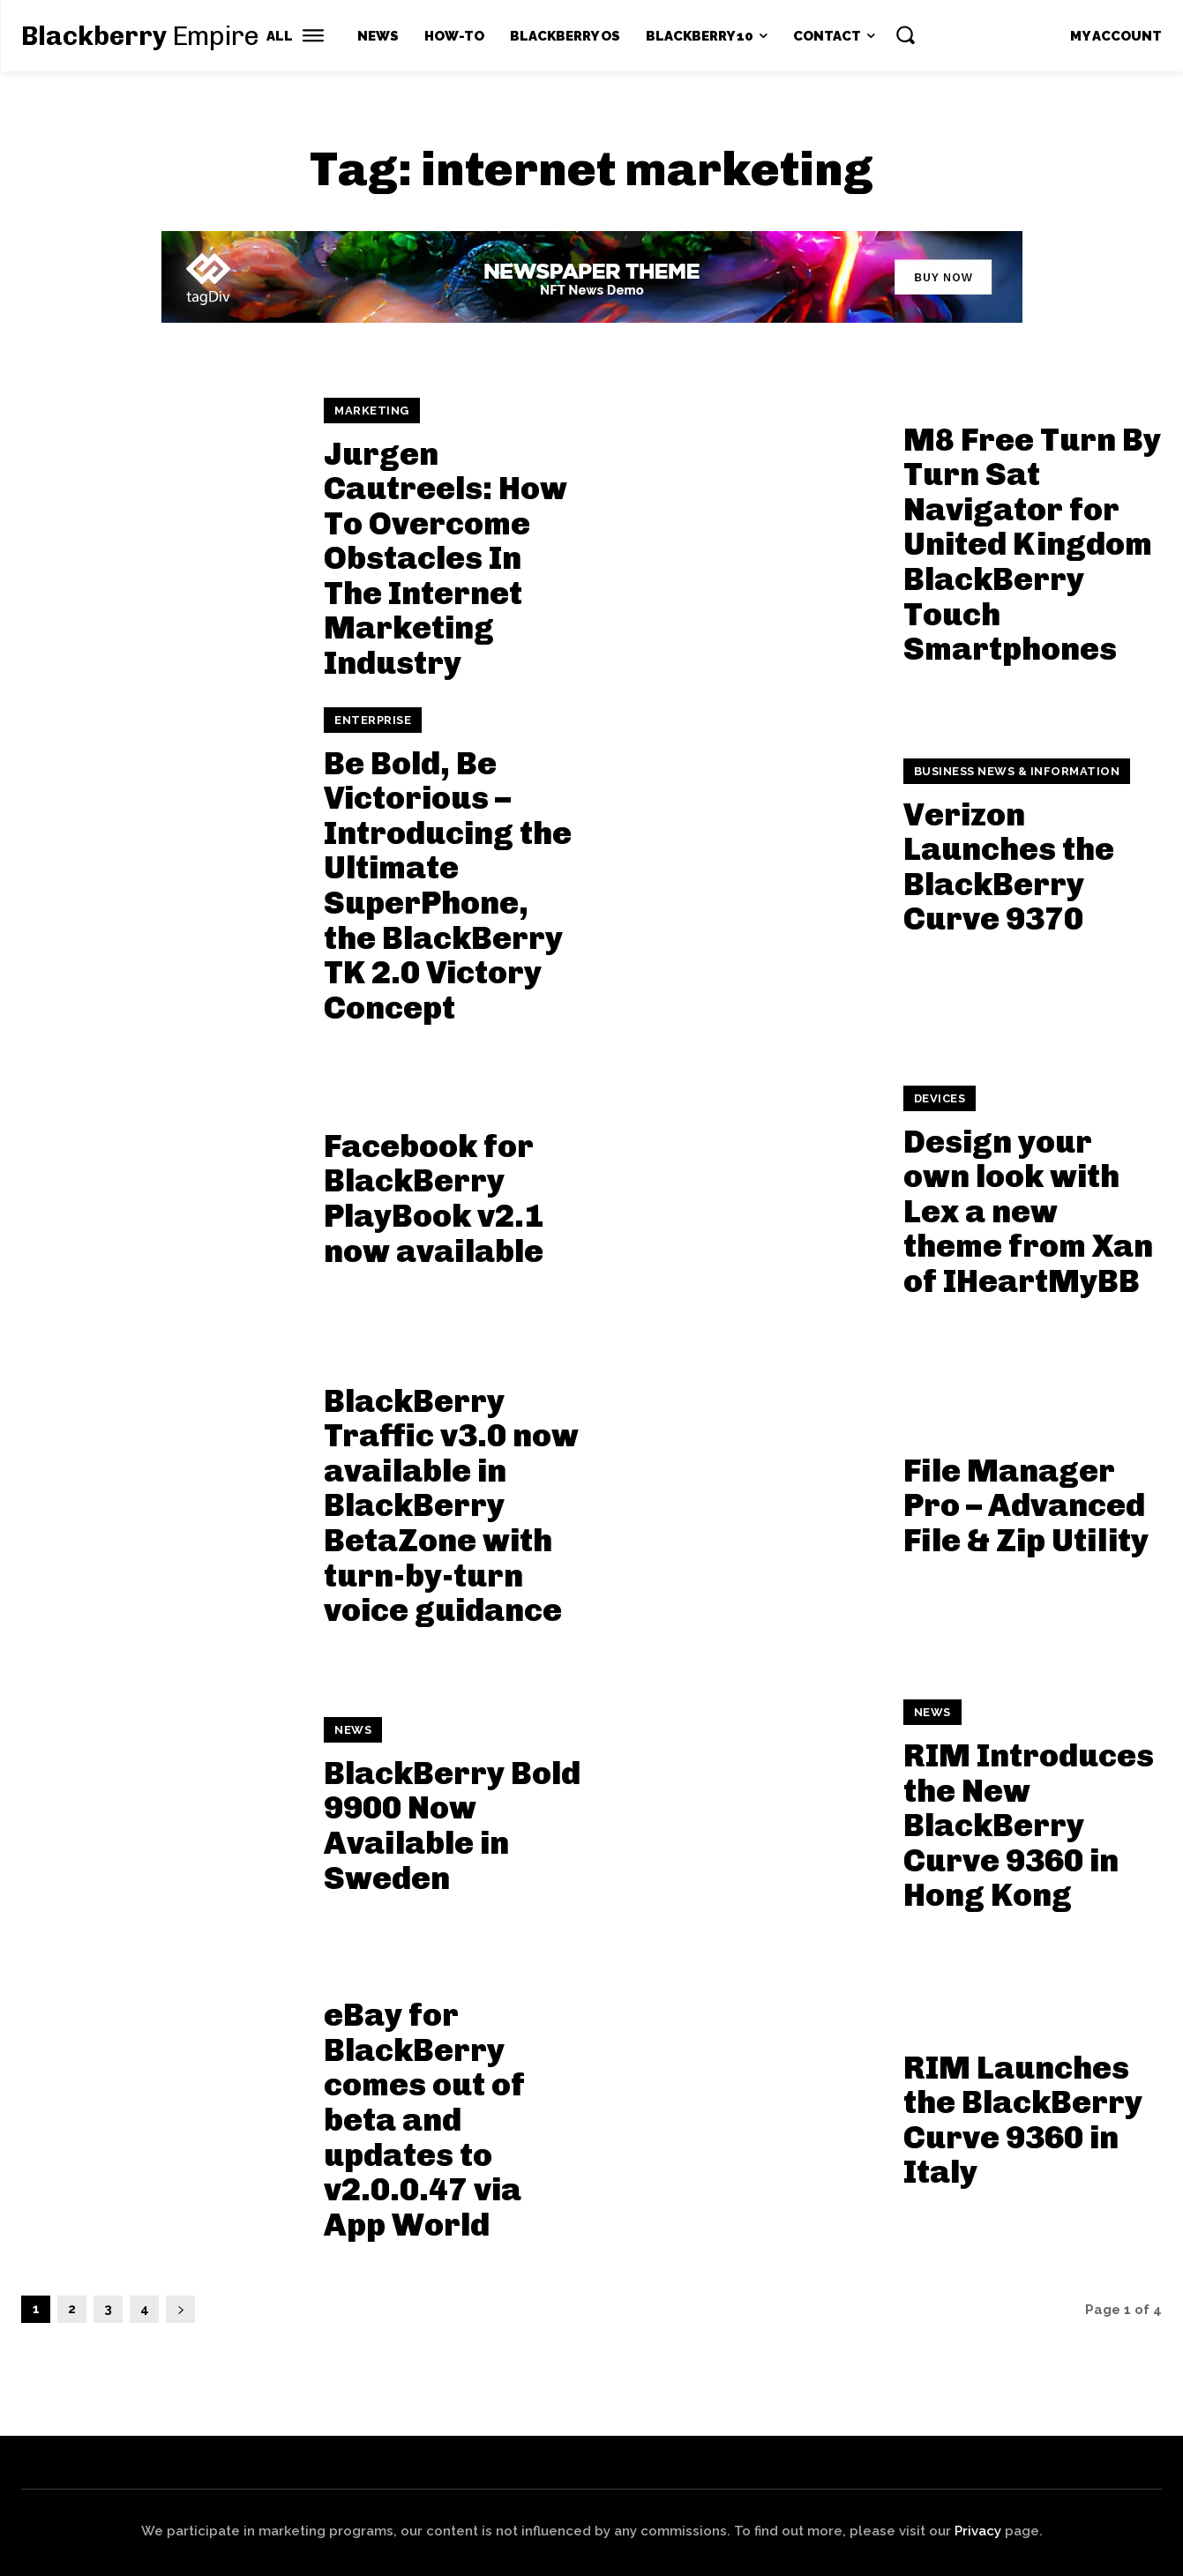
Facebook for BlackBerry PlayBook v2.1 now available (433, 1198)
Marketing (371, 410)
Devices (940, 1098)
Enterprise (372, 720)
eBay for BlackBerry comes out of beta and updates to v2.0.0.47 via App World (424, 2120)
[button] (905, 34)
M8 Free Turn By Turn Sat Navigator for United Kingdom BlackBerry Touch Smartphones (1032, 544)
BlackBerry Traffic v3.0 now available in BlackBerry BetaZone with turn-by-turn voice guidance (451, 1506)
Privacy (978, 2531)
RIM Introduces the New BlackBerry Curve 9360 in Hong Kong (1028, 1825)
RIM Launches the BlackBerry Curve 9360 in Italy (1022, 2120)
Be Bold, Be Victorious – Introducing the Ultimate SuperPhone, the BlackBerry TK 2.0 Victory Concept (448, 885)
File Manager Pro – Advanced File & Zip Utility (1026, 1505)
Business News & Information (1017, 771)
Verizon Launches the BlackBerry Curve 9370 (1008, 866)
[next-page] (180, 2309)
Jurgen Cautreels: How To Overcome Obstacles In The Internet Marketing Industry (445, 559)
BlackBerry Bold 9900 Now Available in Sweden (452, 1825)
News (352, 1729)
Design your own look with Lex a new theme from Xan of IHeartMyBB (1028, 1211)
